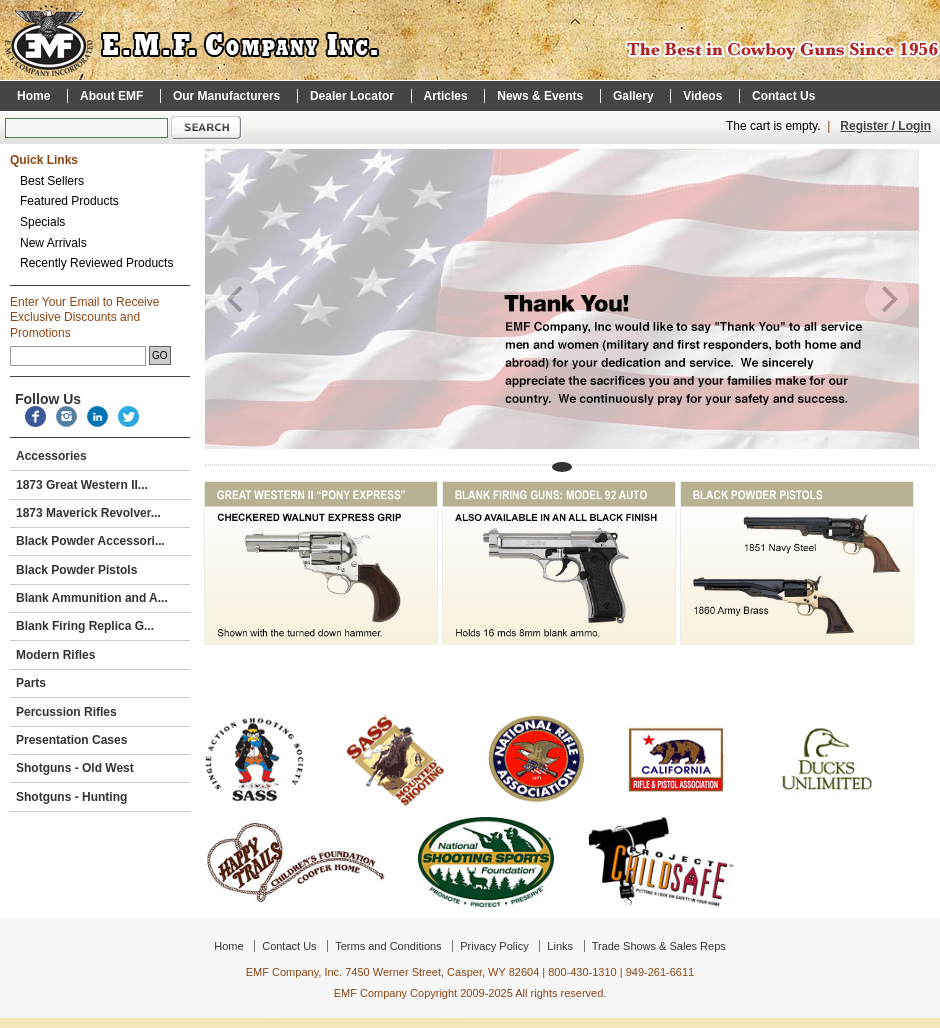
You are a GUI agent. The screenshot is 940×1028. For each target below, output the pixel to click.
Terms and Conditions (388, 946)
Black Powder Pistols (98, 570)
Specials (42, 222)
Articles (446, 96)
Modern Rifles (98, 655)
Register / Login (885, 126)
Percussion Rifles (98, 712)
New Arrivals (53, 243)
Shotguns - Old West (98, 768)
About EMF (111, 96)
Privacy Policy (494, 946)
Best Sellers (52, 181)
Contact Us (783, 96)
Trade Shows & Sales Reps (659, 946)
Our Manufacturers (226, 96)
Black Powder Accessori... (98, 541)
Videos (702, 96)
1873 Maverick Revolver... (88, 513)
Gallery (633, 96)
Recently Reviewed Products (96, 263)
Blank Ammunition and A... (98, 598)
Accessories (98, 456)
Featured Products (69, 201)
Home (33, 96)
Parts (98, 683)
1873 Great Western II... (98, 485)
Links (560, 946)
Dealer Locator (352, 96)
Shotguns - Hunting (98, 797)
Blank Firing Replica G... (98, 626)
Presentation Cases (98, 740)
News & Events (540, 96)
